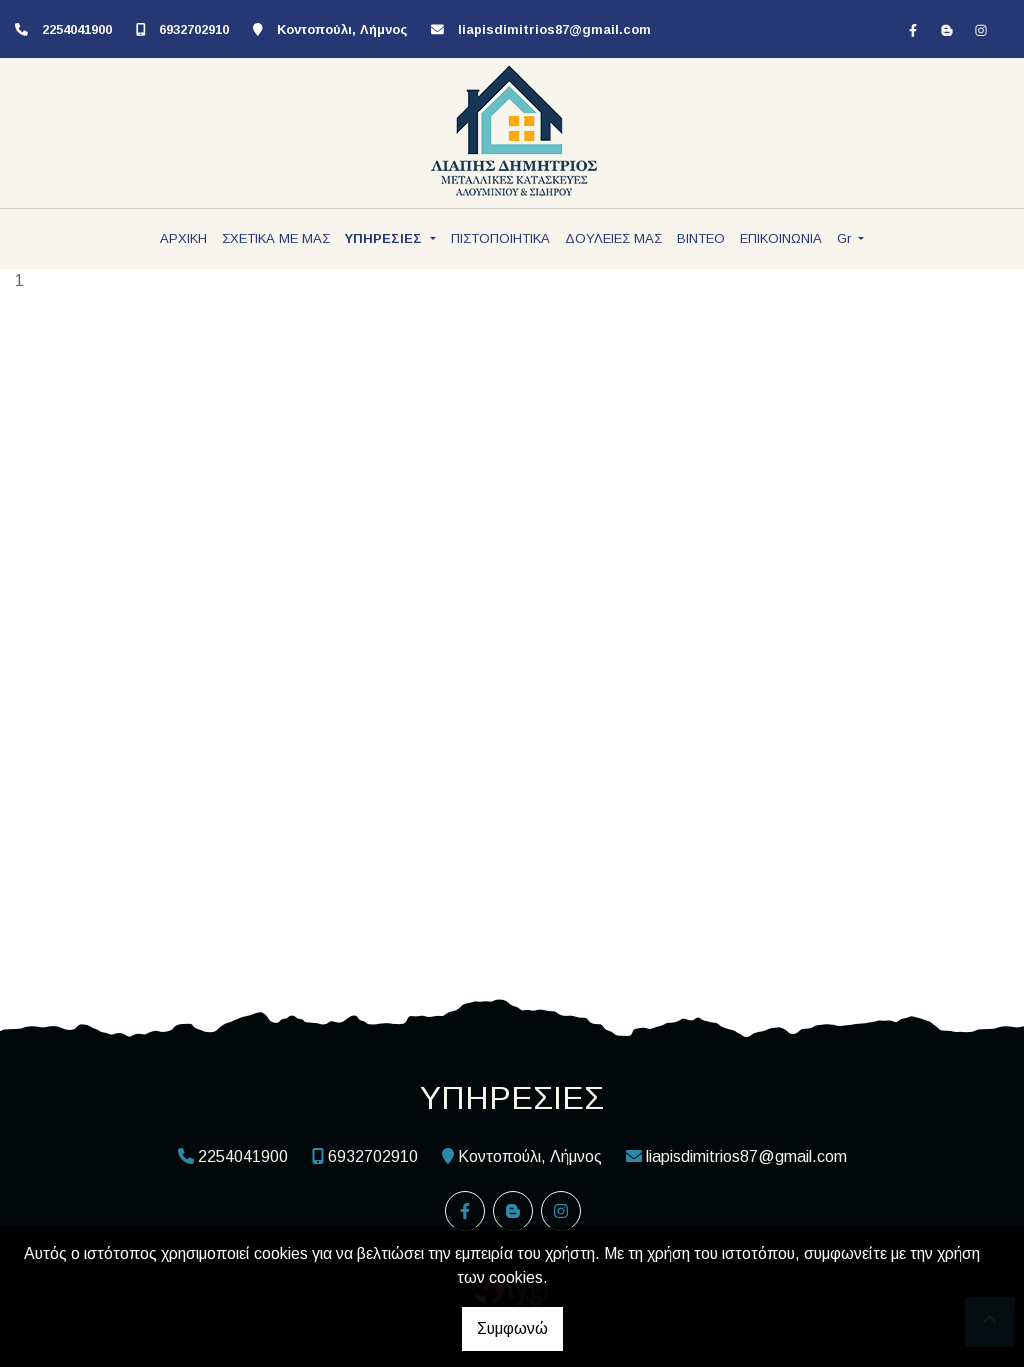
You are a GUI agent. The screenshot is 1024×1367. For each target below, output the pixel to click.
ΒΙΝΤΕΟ (701, 238)
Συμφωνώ (512, 1328)
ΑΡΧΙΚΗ (183, 238)
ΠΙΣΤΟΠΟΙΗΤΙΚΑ (500, 238)
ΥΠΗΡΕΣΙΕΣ (385, 238)
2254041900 (77, 29)
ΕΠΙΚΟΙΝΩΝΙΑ (781, 238)
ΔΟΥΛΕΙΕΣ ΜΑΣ (613, 238)
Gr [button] (846, 238)
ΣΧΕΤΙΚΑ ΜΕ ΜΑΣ (276, 238)
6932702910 (194, 29)
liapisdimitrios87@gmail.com (554, 29)
